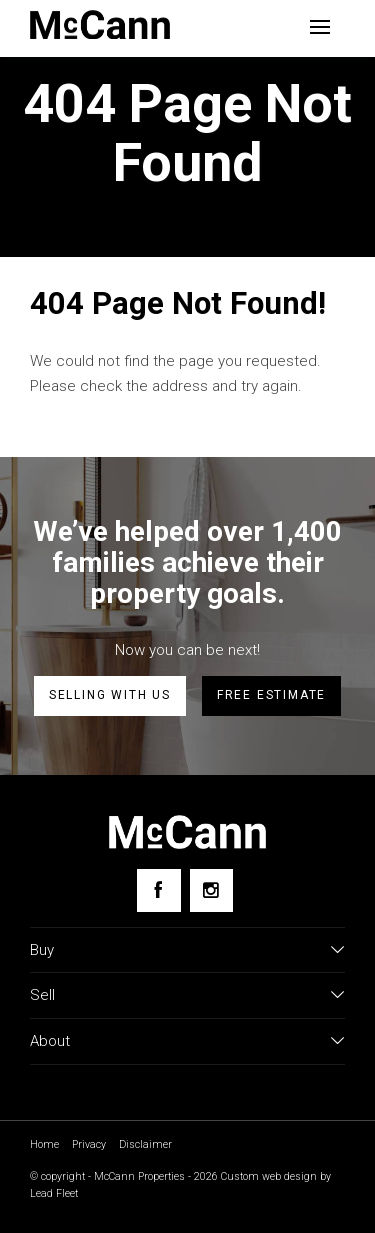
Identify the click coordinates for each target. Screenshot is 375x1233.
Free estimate (271, 695)
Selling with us (110, 695)
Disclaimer (145, 1144)
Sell (42, 995)
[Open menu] (320, 27)
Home (44, 1144)
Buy (42, 950)
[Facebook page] (158, 890)
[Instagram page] (211, 890)
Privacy (89, 1144)
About (50, 1041)
